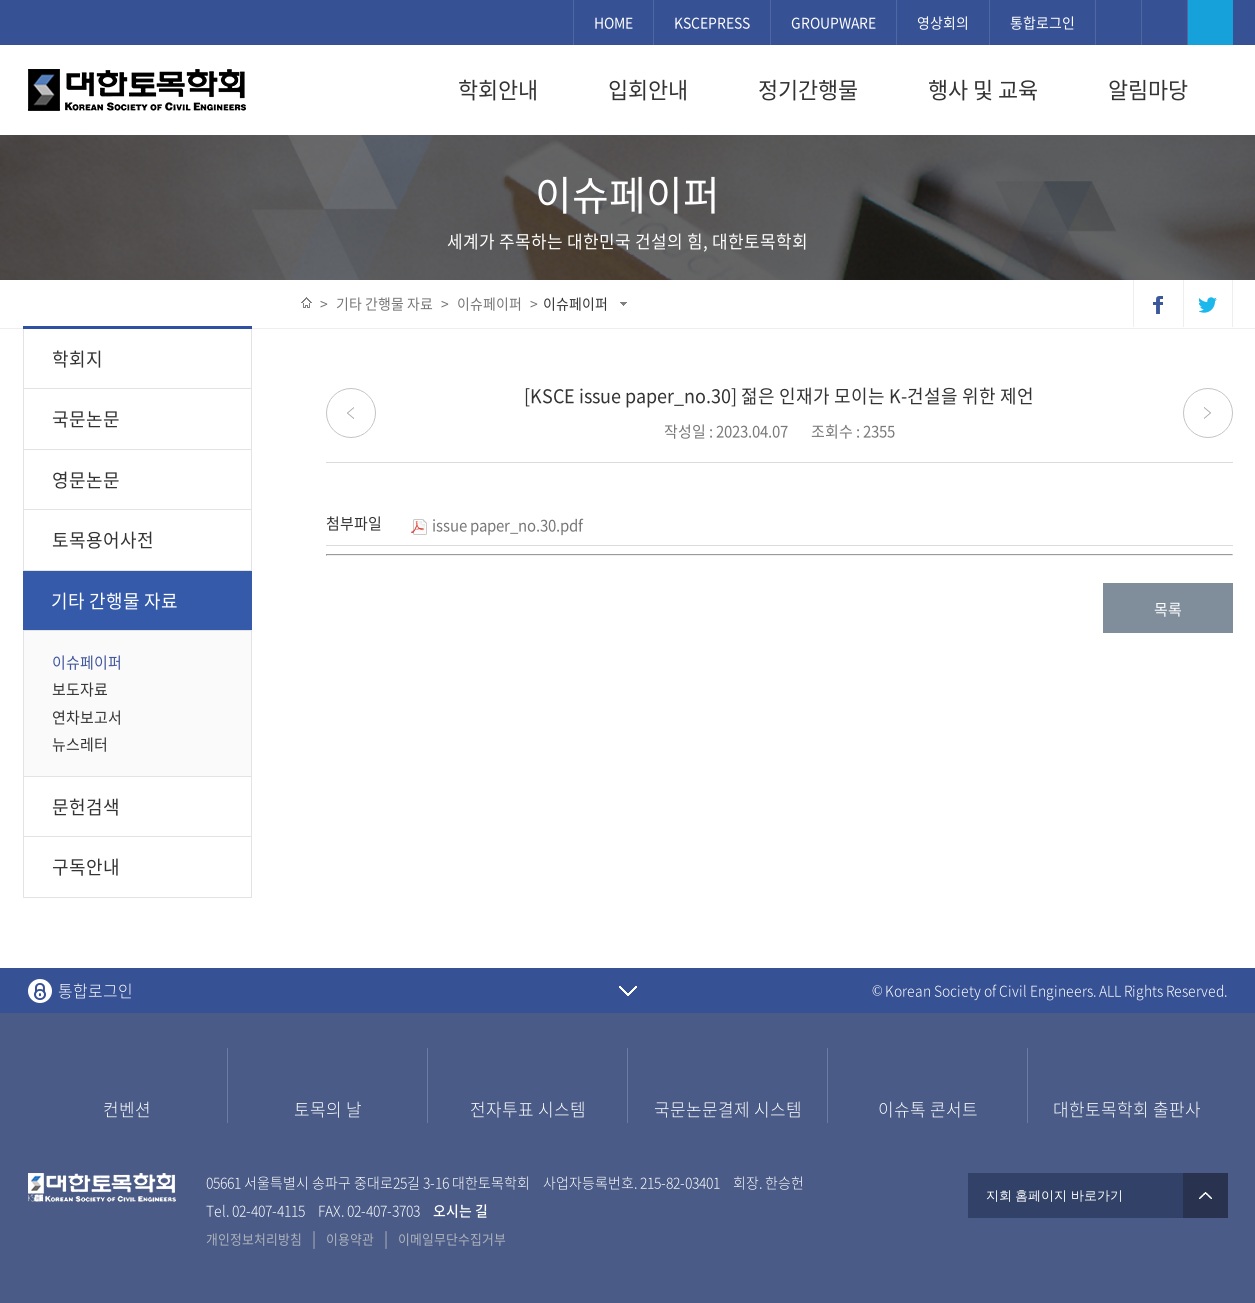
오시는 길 (460, 1210)
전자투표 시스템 (528, 1108)
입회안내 (648, 89)
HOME (613, 22)
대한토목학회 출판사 (1127, 1108)
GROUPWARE (833, 22)
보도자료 (80, 689)
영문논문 (142, 479)
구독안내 (86, 866)
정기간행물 (808, 89)
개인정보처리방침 (254, 1238)
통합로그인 (1042, 22)
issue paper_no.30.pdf (497, 525)
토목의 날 (328, 1108)
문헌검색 (86, 806)
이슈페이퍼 (575, 303)
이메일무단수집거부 (452, 1238)
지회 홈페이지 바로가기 (1098, 1195)
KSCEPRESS (712, 22)
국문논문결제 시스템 (728, 1108)
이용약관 (350, 1238)
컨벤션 (127, 1108)
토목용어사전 (103, 539)
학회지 (142, 358)
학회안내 (498, 89)
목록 (1168, 609)
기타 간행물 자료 (142, 600)
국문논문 (142, 418)
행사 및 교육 (983, 89)
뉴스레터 (80, 744)
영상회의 (943, 22)
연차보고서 (87, 717)
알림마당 (1148, 89)
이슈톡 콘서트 (928, 1108)
